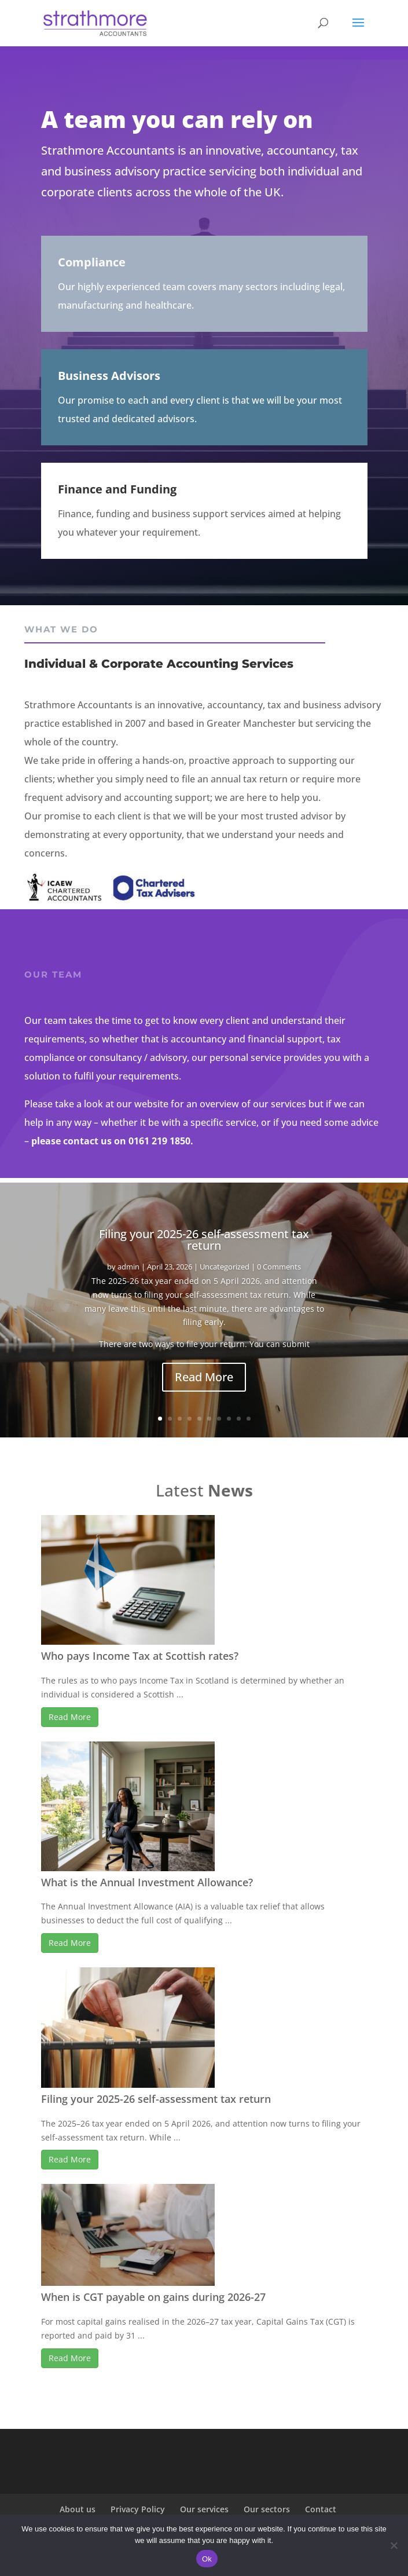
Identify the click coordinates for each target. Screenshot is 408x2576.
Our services (204, 2509)
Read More (204, 1377)
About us (77, 2509)
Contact (320, 2509)
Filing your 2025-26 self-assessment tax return (204, 1239)
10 (249, 1419)
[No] (393, 2545)
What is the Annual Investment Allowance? (147, 1882)
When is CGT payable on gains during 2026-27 (153, 2297)
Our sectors (267, 2509)
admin (128, 1266)
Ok (207, 2559)
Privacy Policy (138, 2509)
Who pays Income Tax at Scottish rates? (139, 1656)
